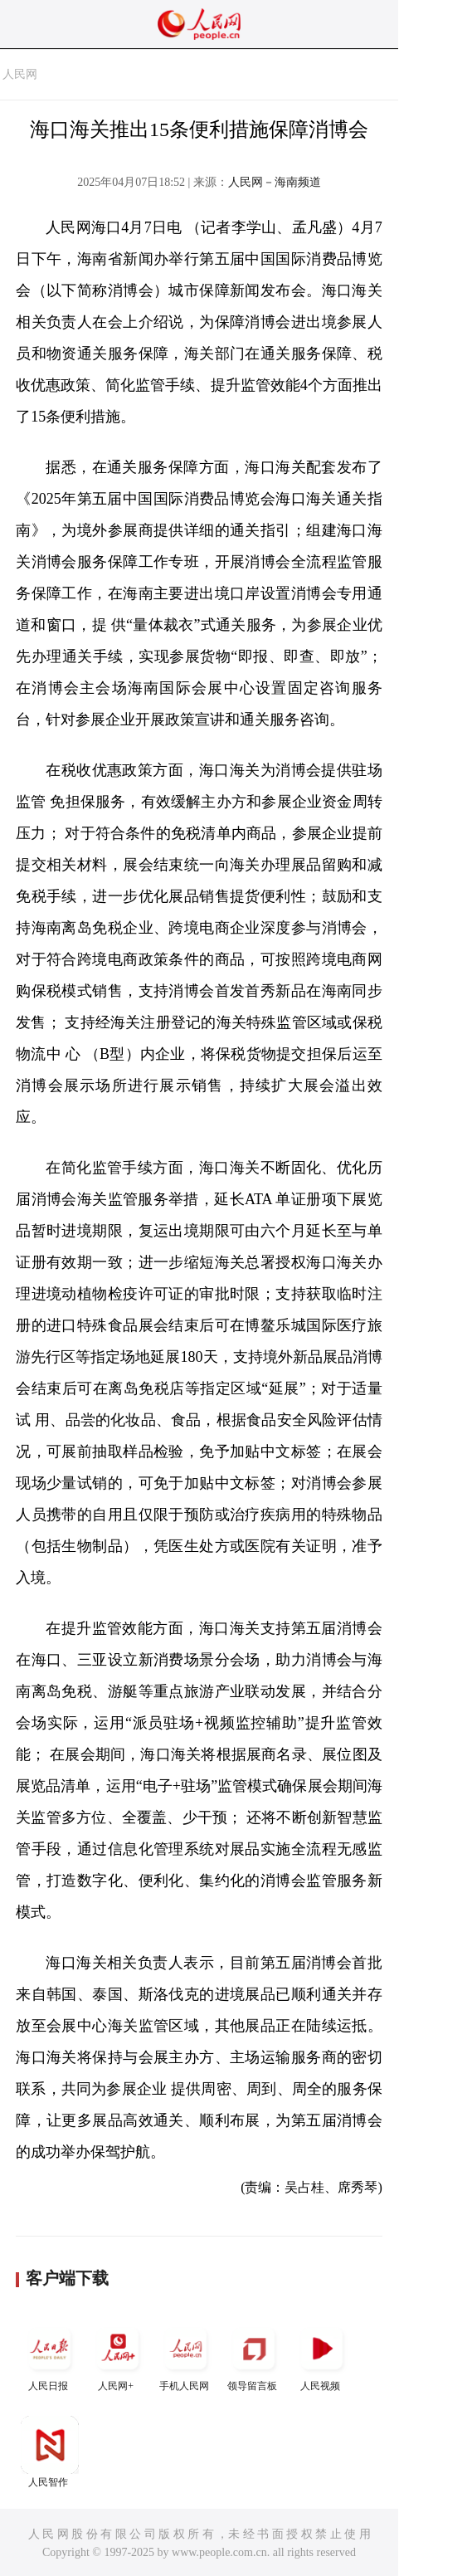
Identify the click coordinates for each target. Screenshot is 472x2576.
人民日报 (50, 2356)
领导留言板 (254, 2356)
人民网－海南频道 (274, 182)
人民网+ (118, 2356)
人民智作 (50, 2452)
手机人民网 (186, 2356)
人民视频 (322, 2356)
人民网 (19, 74)
